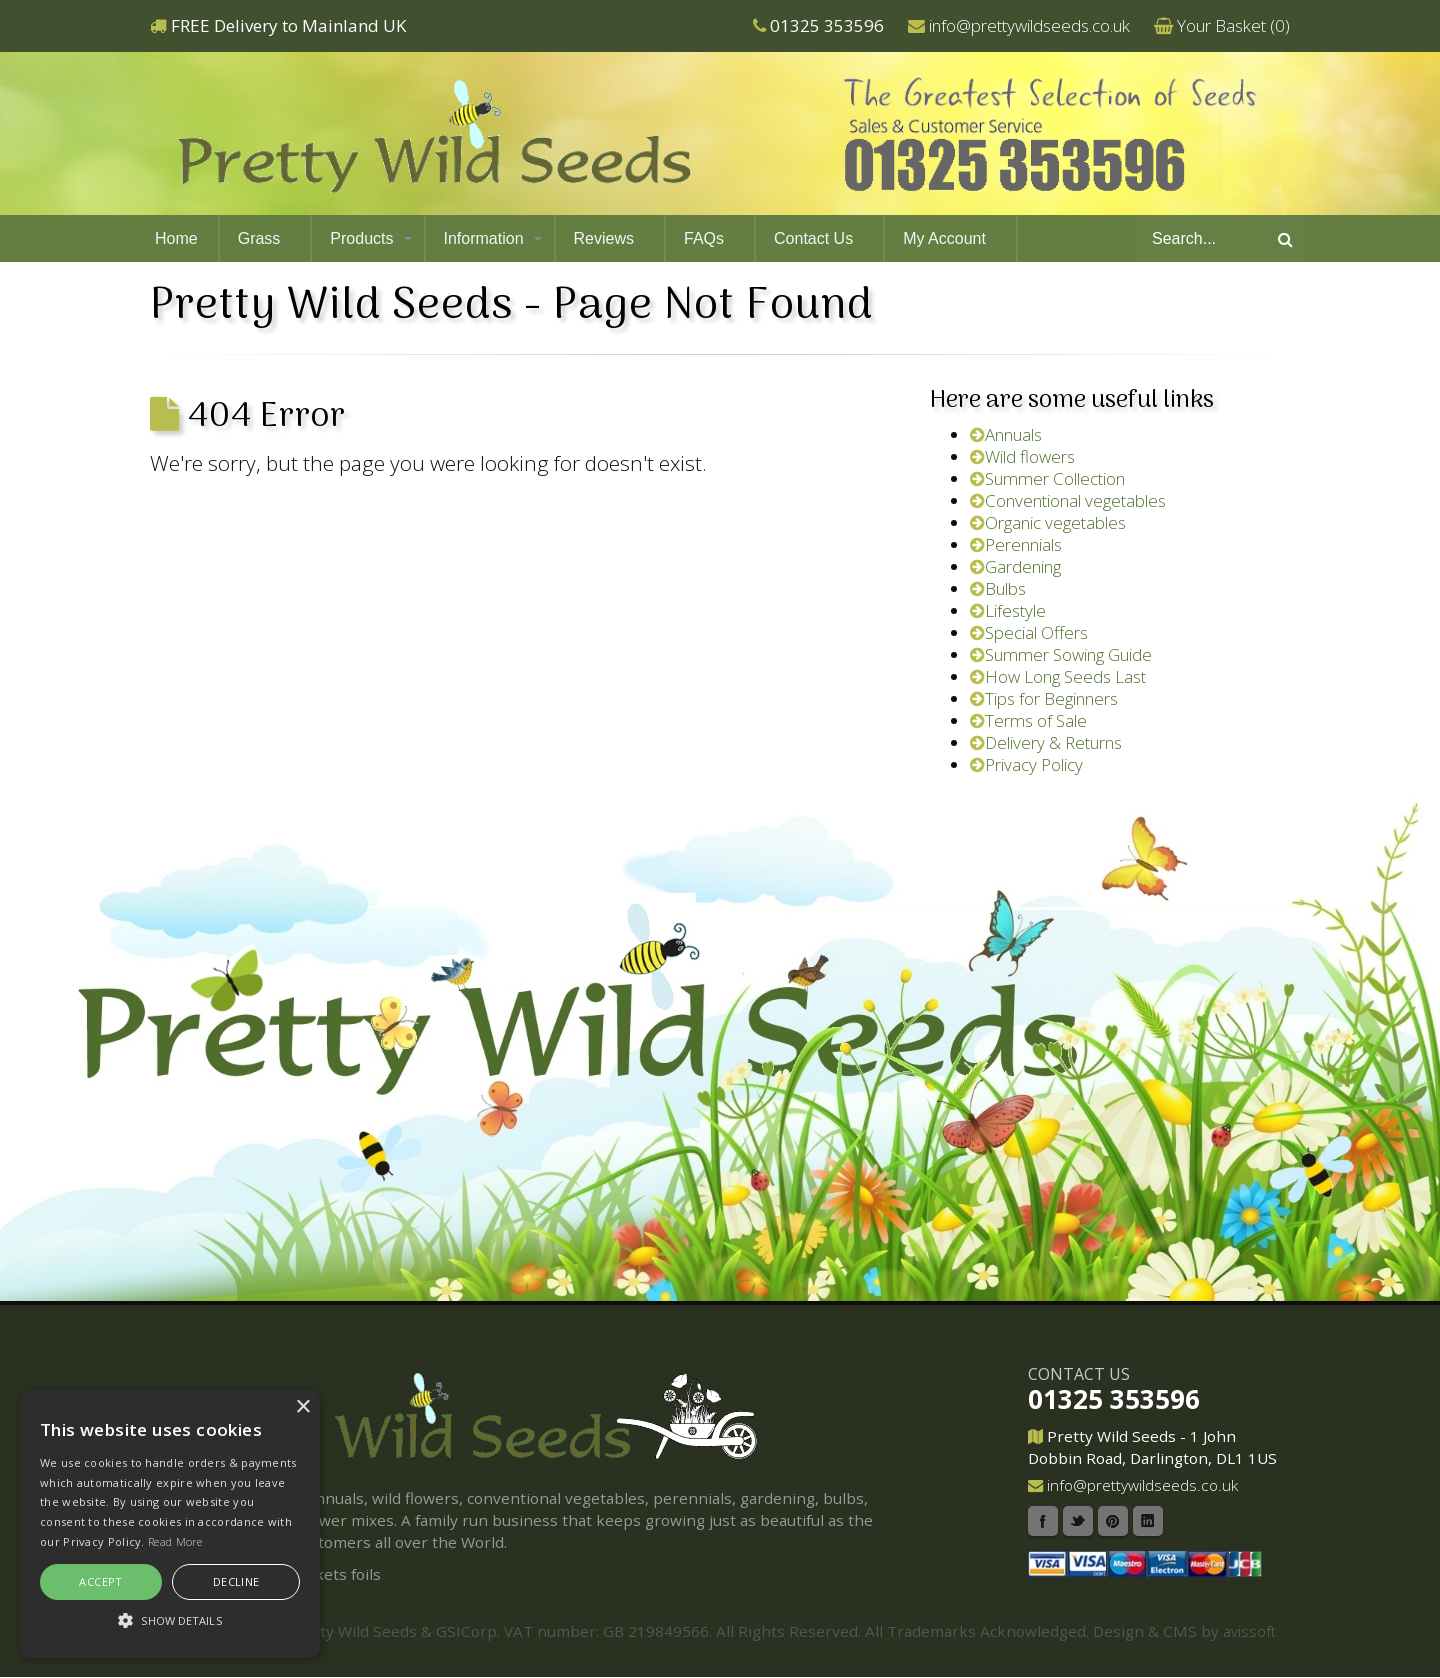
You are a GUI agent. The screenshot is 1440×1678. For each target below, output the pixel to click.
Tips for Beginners (1044, 698)
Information (484, 238)
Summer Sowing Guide (1061, 654)
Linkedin (1148, 1521)
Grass (259, 238)
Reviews (604, 238)
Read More (175, 1541)
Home (176, 238)
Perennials (1016, 544)
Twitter (1078, 1521)
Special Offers (1029, 632)
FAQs (704, 238)
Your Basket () (1233, 25)
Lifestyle (1008, 610)
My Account (944, 238)
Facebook (1043, 1521)
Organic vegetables (1048, 522)
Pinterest (1113, 1521)
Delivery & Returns (1046, 742)
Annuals (1006, 434)
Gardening (1015, 566)
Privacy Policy (1026, 764)
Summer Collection (1047, 478)
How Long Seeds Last (1058, 676)
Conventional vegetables (1068, 500)
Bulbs (998, 588)
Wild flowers (1022, 456)
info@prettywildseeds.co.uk (1029, 25)
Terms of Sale (1028, 720)
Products (361, 238)
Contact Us (813, 238)
